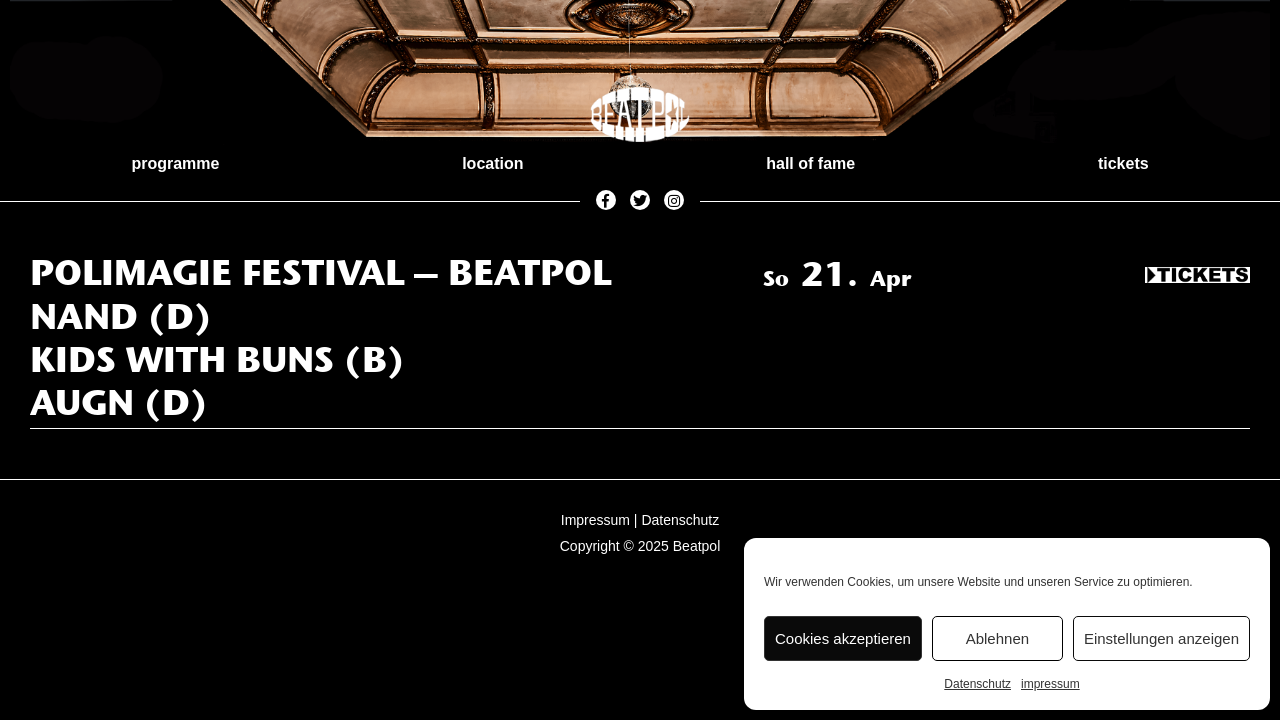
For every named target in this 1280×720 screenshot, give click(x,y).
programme (175, 163)
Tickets (1197, 276)
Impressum (595, 520)
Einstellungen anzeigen (1161, 638)
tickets (1123, 163)
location (492, 163)
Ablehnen (997, 638)
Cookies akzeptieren (843, 638)
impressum (1050, 684)
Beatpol (696, 546)
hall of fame (810, 163)
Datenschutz (977, 684)
